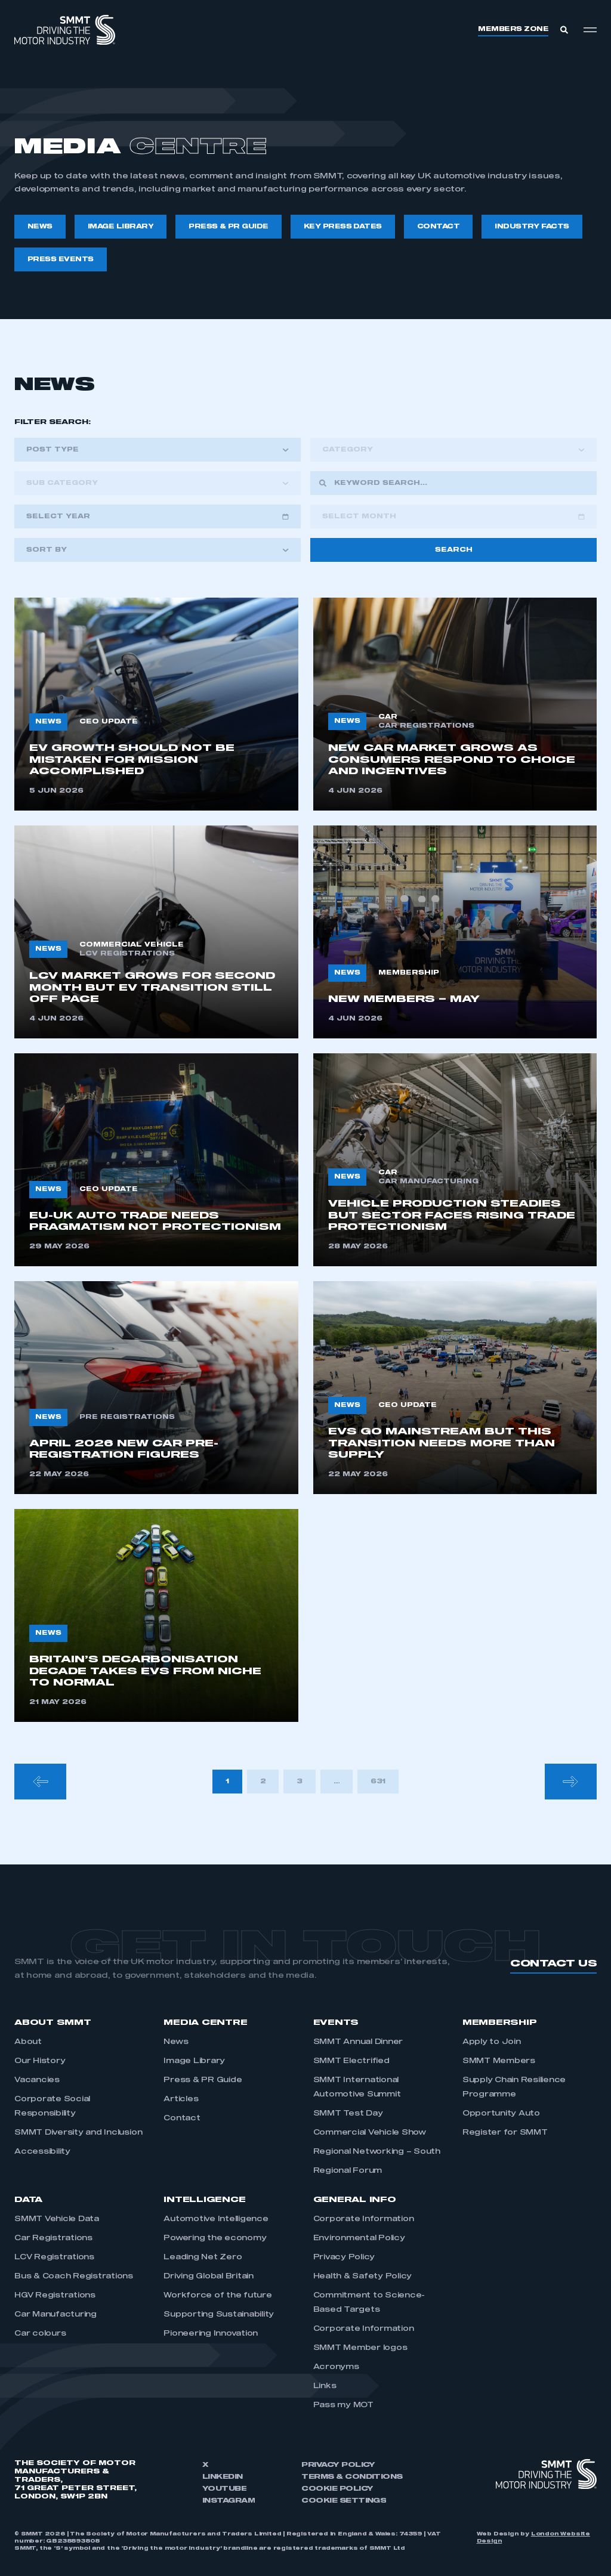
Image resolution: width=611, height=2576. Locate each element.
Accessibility (42, 2152)
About (28, 2042)
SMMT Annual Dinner (358, 2042)
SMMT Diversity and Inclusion (78, 2132)
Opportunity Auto (501, 2113)
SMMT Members (498, 2061)
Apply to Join (491, 2042)
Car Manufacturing (55, 2314)
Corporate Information (363, 2219)
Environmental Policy (359, 2238)
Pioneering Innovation (211, 2333)
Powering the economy (214, 2238)
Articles (180, 2099)
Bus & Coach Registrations (73, 2276)
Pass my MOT (343, 2405)
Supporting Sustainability (218, 2314)
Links (325, 2386)
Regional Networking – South (377, 2152)
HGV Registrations (54, 2295)
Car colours (40, 2333)
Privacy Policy (344, 2257)
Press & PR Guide (202, 2080)
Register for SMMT (505, 2132)
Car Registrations (53, 2238)
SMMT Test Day (348, 2113)
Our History (39, 2061)
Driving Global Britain (208, 2276)
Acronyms (336, 2367)
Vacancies (37, 2080)
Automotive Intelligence (215, 2219)
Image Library (194, 2061)
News (175, 2042)
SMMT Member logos (360, 2348)
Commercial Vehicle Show (369, 2132)
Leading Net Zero (202, 2257)
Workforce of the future (217, 2295)
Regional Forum (347, 2171)
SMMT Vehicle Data (56, 2219)
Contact (181, 2118)
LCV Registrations (54, 2257)
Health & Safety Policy (362, 2276)
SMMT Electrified (351, 2061)
